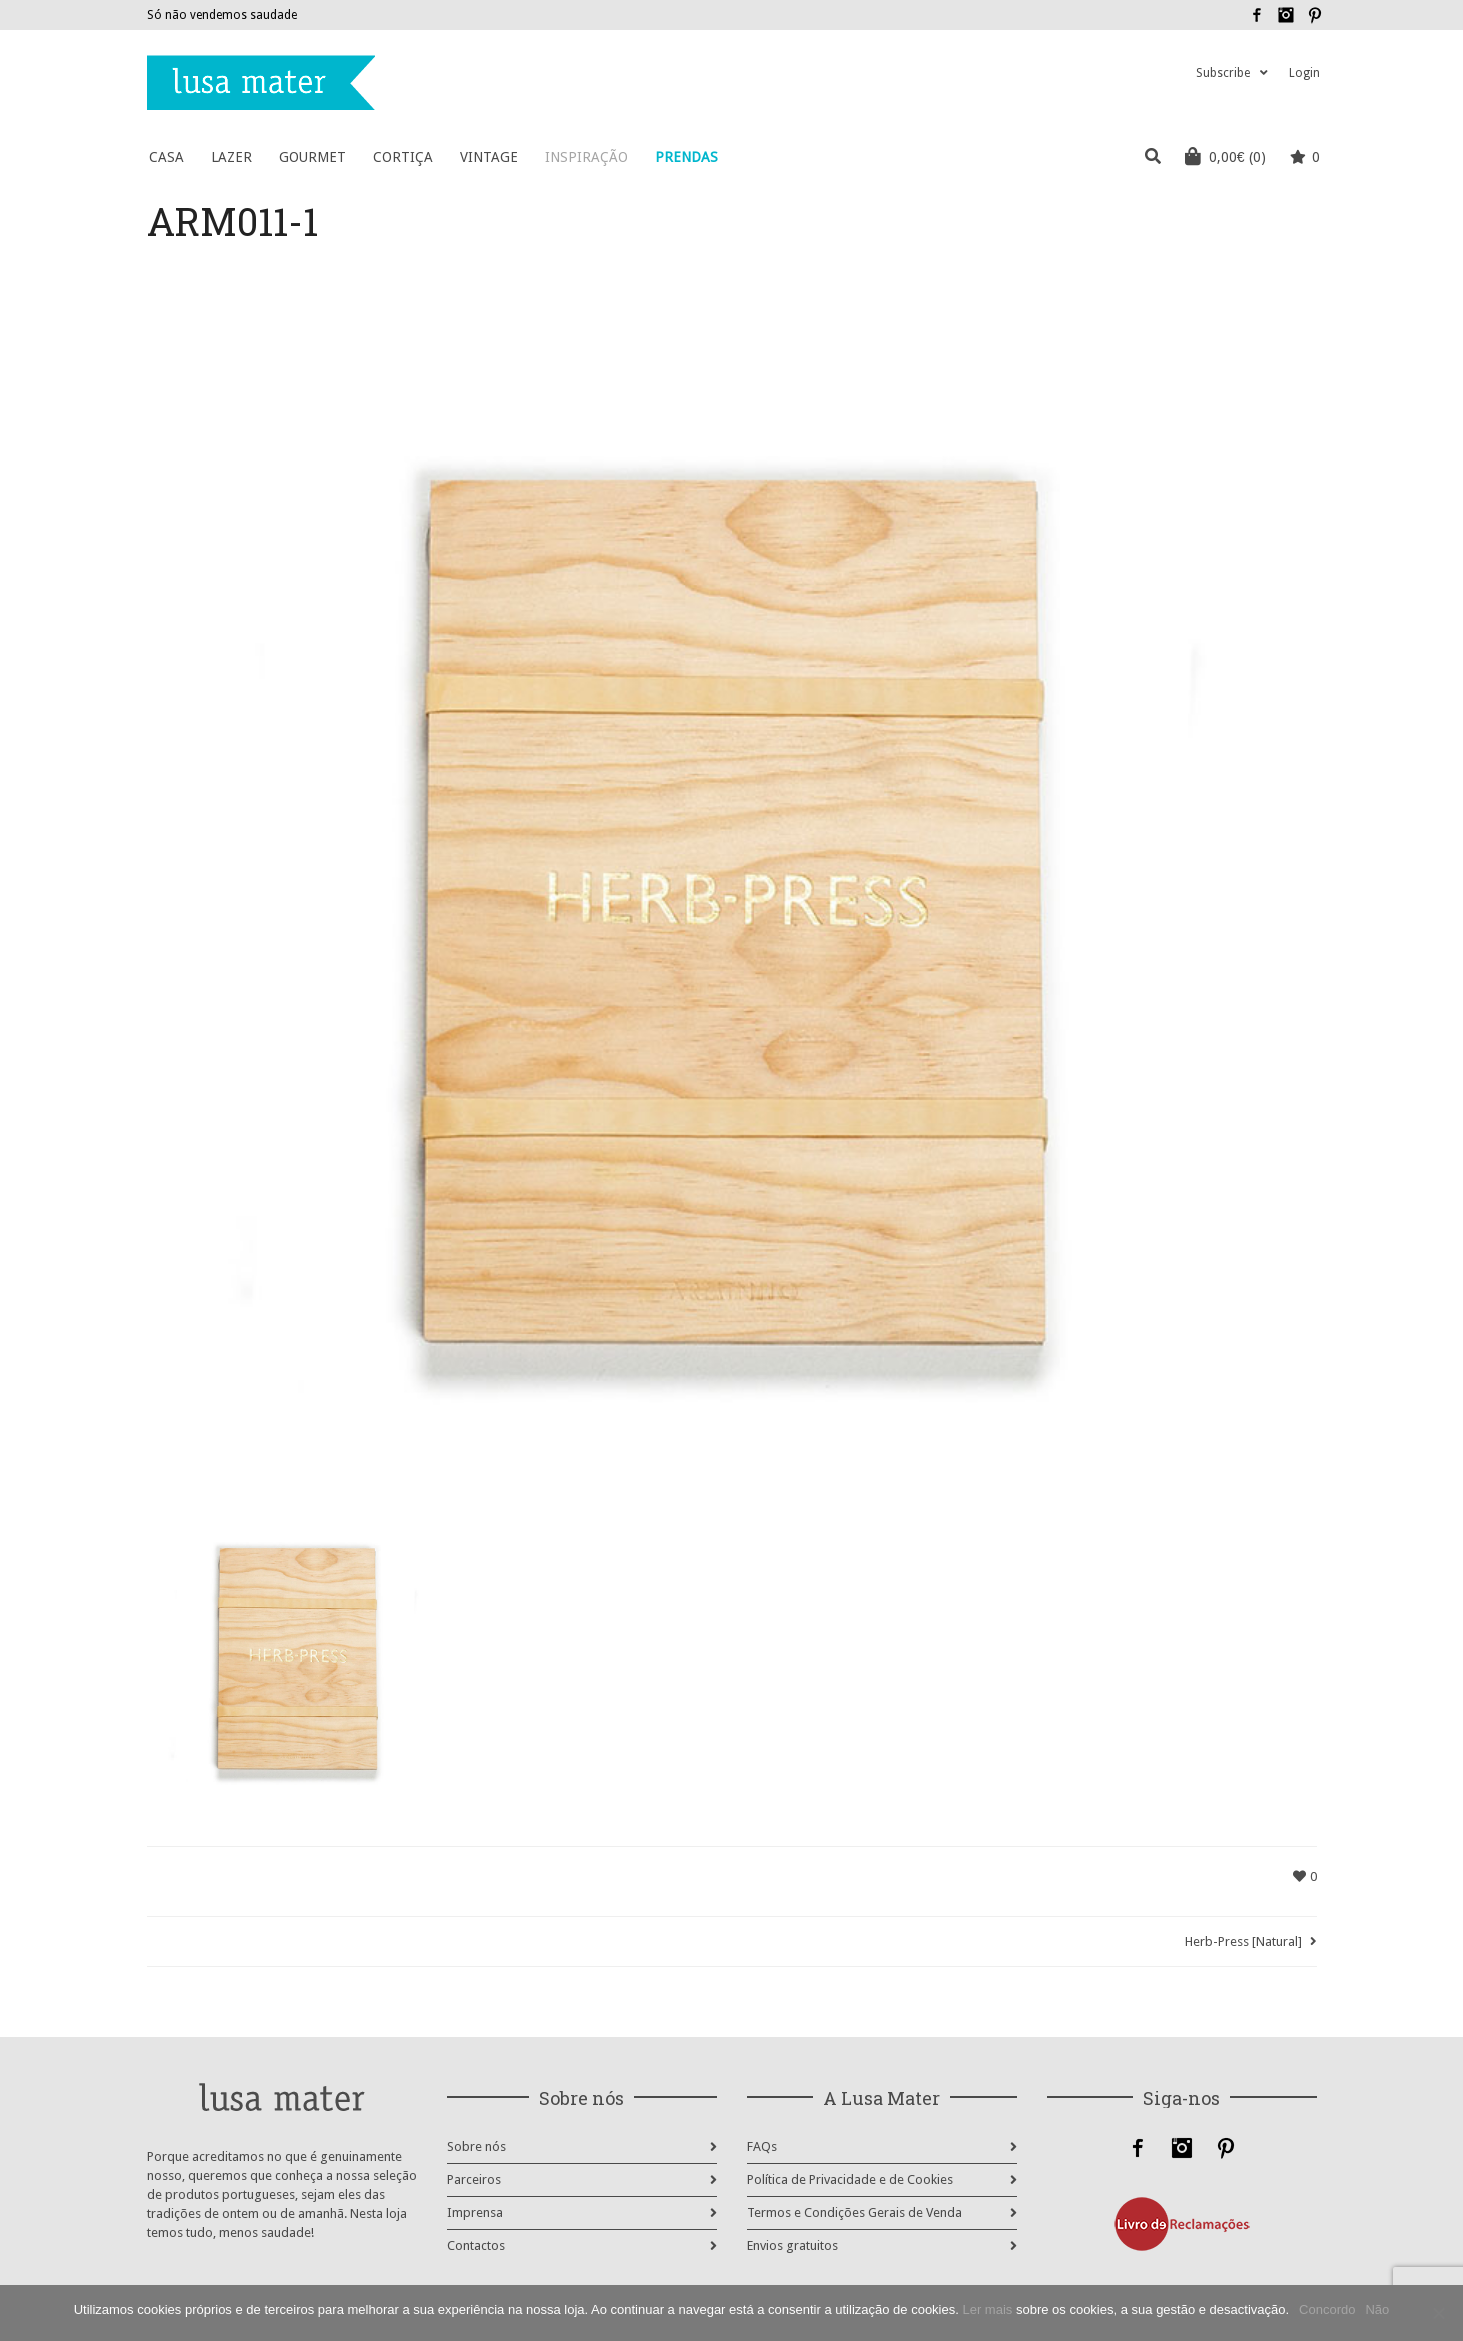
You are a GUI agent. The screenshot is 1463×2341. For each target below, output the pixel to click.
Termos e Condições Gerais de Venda (854, 2212)
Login (1304, 73)
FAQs (762, 2146)
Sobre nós (476, 2146)
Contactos (476, 2245)
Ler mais (987, 2309)
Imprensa (475, 2212)
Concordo (1327, 2309)
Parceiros (474, 2179)
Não (1377, 2309)
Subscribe (1223, 73)
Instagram (1286, 15)
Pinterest (1315, 15)
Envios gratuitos (792, 2245)
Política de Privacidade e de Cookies (850, 2179)
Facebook (1257, 15)
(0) (1225, 156)
